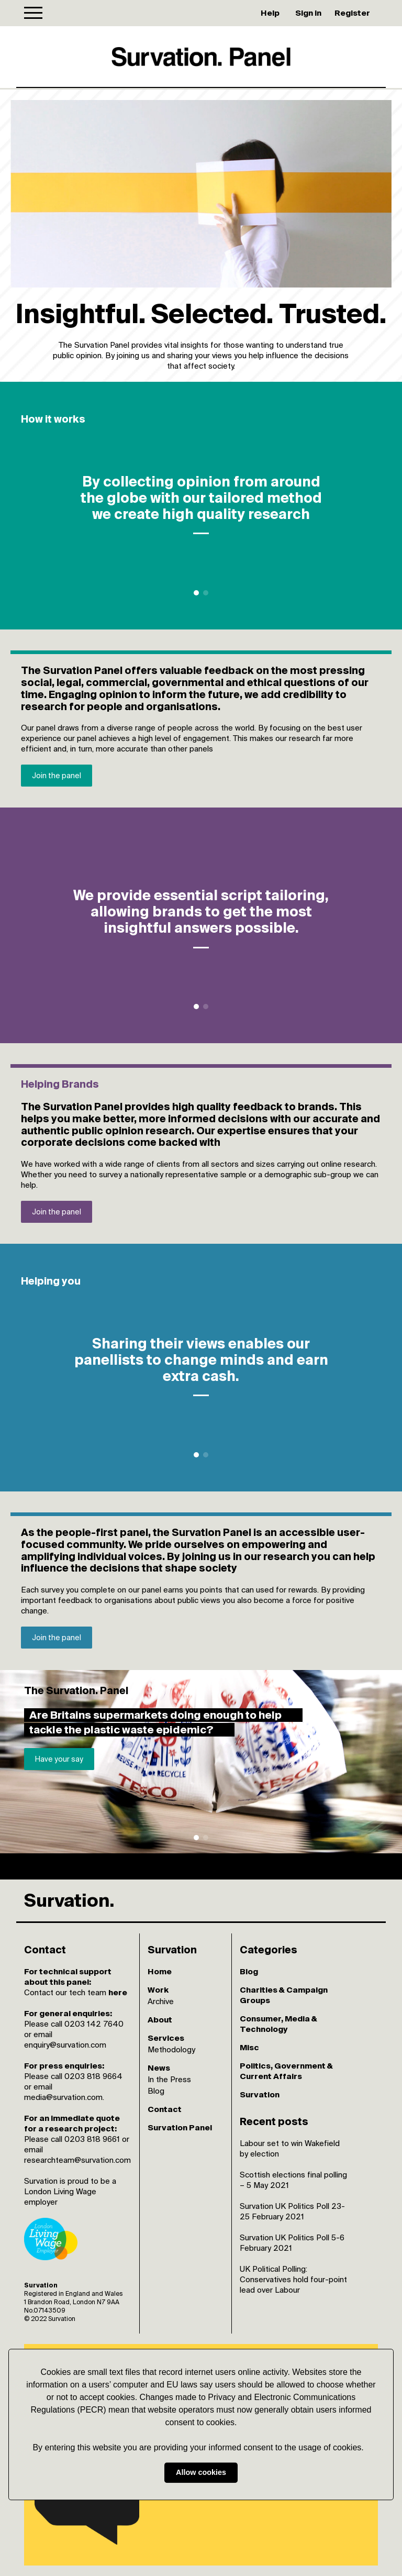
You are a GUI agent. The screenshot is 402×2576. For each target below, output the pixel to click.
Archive (161, 2001)
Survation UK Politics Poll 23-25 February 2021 (292, 2211)
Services (166, 2037)
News (159, 2067)
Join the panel (56, 775)
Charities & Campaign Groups (284, 1995)
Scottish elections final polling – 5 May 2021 (293, 2180)
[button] (367, 2448)
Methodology (171, 2049)
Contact (165, 2109)
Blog (156, 2090)
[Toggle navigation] (33, 13)
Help (270, 12)
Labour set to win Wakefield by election (290, 2148)
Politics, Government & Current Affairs (286, 2071)
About (160, 2019)
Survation (260, 2094)
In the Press (169, 2079)
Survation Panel (180, 2127)
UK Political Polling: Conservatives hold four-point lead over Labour (293, 2279)
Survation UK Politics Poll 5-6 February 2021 (292, 2242)
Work (158, 1989)
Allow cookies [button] (201, 2473)
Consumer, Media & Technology (278, 2023)
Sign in (308, 12)
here (117, 1992)
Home (160, 1971)
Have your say (59, 1759)
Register (352, 12)
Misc (249, 2047)
